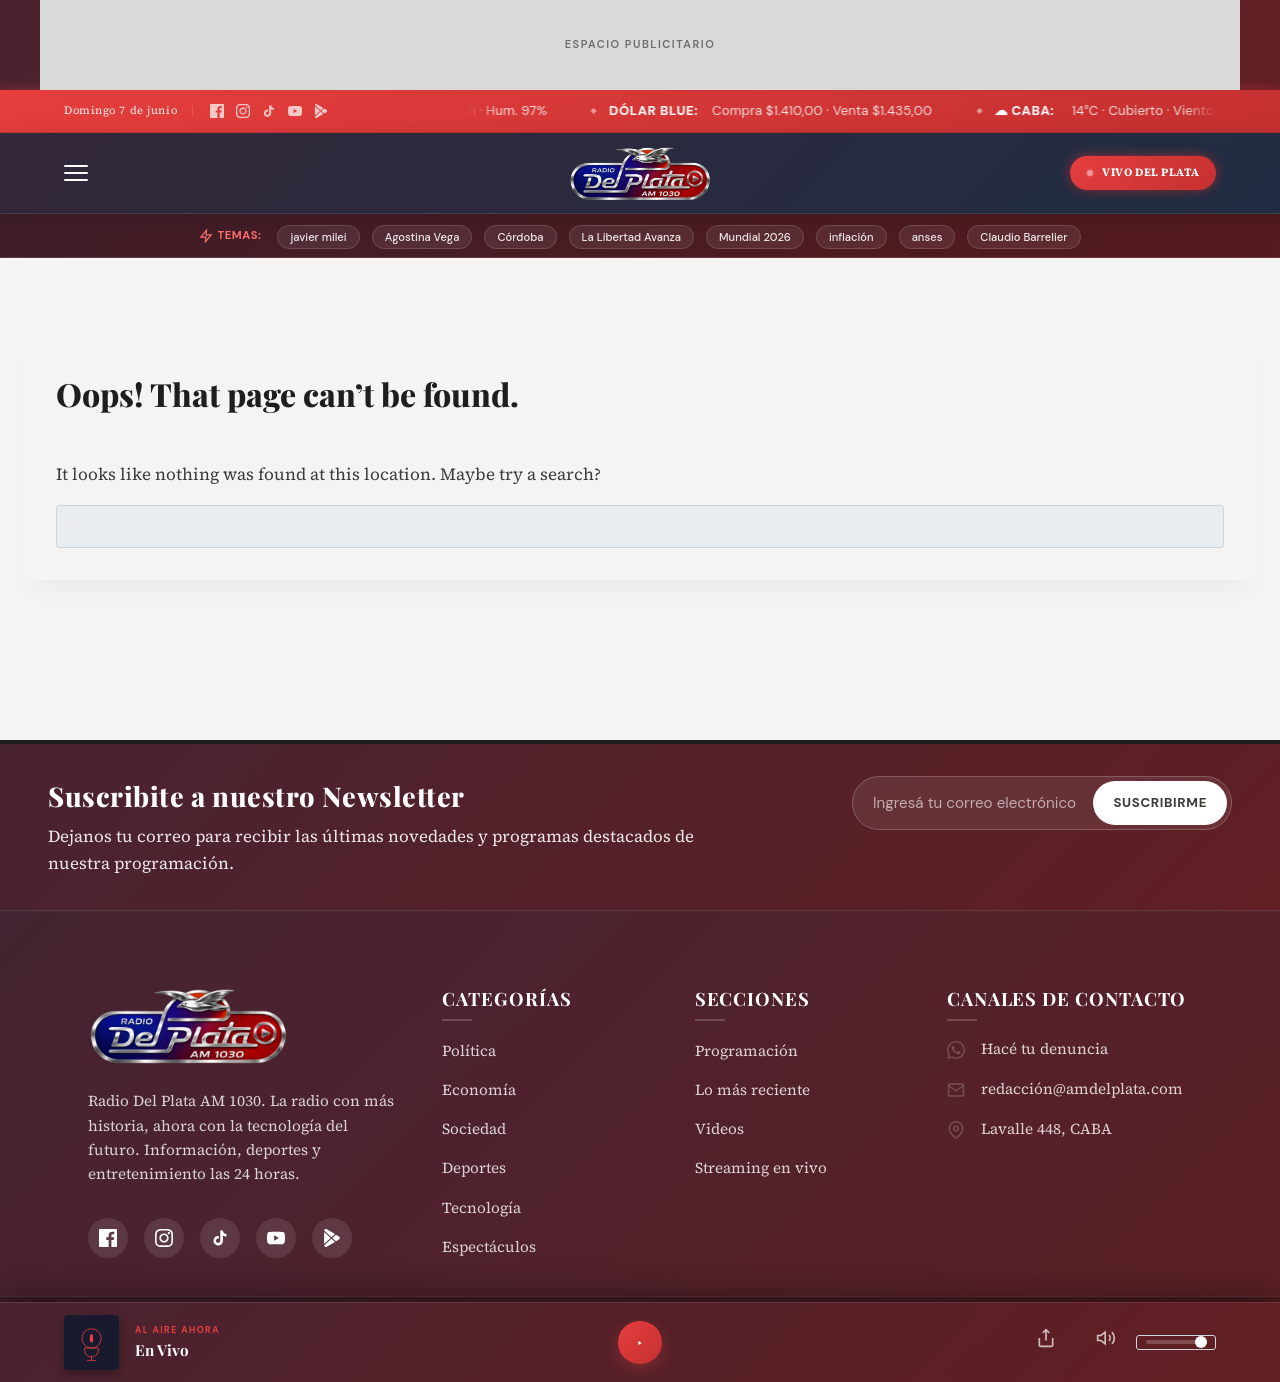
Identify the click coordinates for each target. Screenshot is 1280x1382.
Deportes (474, 1167)
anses (927, 237)
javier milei (318, 237)
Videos (719, 1128)
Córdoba (520, 237)
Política (469, 1050)
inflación (851, 237)
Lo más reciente (752, 1089)
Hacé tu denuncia (1044, 1048)
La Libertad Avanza (632, 237)
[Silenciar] (1106, 1342)
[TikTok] (269, 111)
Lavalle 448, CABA (1046, 1128)
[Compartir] (1046, 1342)
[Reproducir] (640, 1343)
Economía (479, 1089)
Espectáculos (489, 1246)
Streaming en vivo (761, 1167)
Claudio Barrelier (1023, 237)
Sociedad (474, 1128)
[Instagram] (243, 111)
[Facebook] (217, 111)
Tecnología (481, 1207)
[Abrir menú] (76, 173)
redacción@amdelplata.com (1082, 1088)
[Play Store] (321, 111)
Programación (746, 1050)
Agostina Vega (422, 237)
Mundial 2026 (755, 237)
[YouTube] (295, 111)
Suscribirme (1160, 802)
